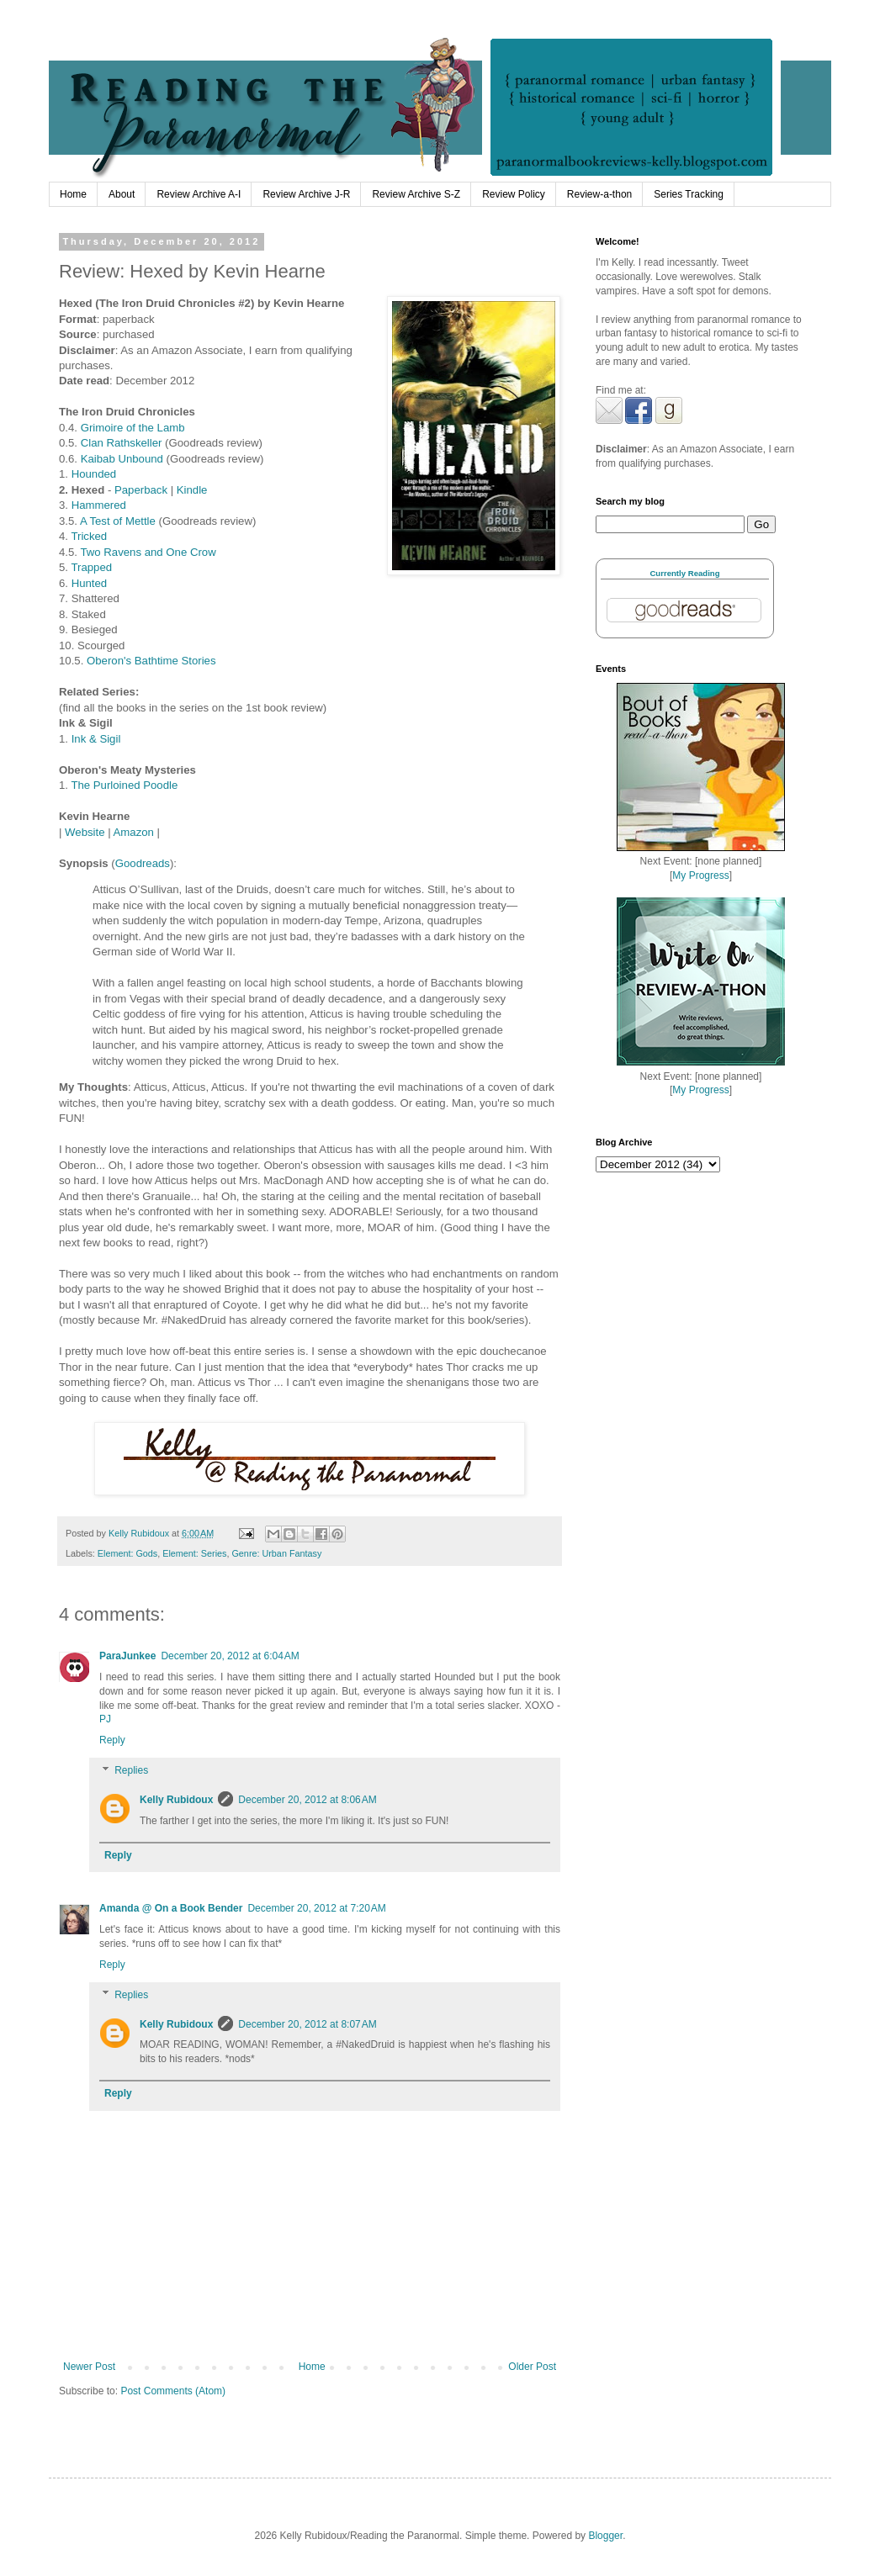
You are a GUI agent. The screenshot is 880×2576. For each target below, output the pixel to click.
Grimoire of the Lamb (133, 427)
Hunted (90, 583)
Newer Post (89, 2366)
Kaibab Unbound (122, 458)
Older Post (532, 2366)
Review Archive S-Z (416, 194)
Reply (112, 1740)
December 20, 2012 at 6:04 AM (230, 1656)
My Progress (700, 875)
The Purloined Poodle (124, 785)
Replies (131, 1770)
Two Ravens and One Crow (147, 552)
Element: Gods (127, 1553)
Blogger (605, 2536)
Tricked (89, 536)
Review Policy (513, 194)
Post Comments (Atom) (172, 2391)
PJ (105, 1719)
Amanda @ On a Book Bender (170, 1908)
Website (84, 832)
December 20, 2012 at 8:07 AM (307, 2024)
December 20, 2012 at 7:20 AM (316, 1908)
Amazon (134, 832)
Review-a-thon (599, 194)
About (122, 194)
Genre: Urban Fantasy (276, 1553)
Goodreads (142, 863)
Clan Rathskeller (121, 442)
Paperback (140, 490)
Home (73, 194)
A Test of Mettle (118, 521)
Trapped (91, 567)
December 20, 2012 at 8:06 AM (307, 1800)
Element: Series (194, 1553)
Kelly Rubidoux (176, 1800)
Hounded (94, 474)
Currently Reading (684, 573)
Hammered (99, 505)
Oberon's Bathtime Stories (151, 660)
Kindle (192, 490)
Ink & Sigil (96, 739)
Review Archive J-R (306, 194)
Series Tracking (689, 194)
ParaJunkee (127, 1656)
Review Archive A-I (198, 194)
